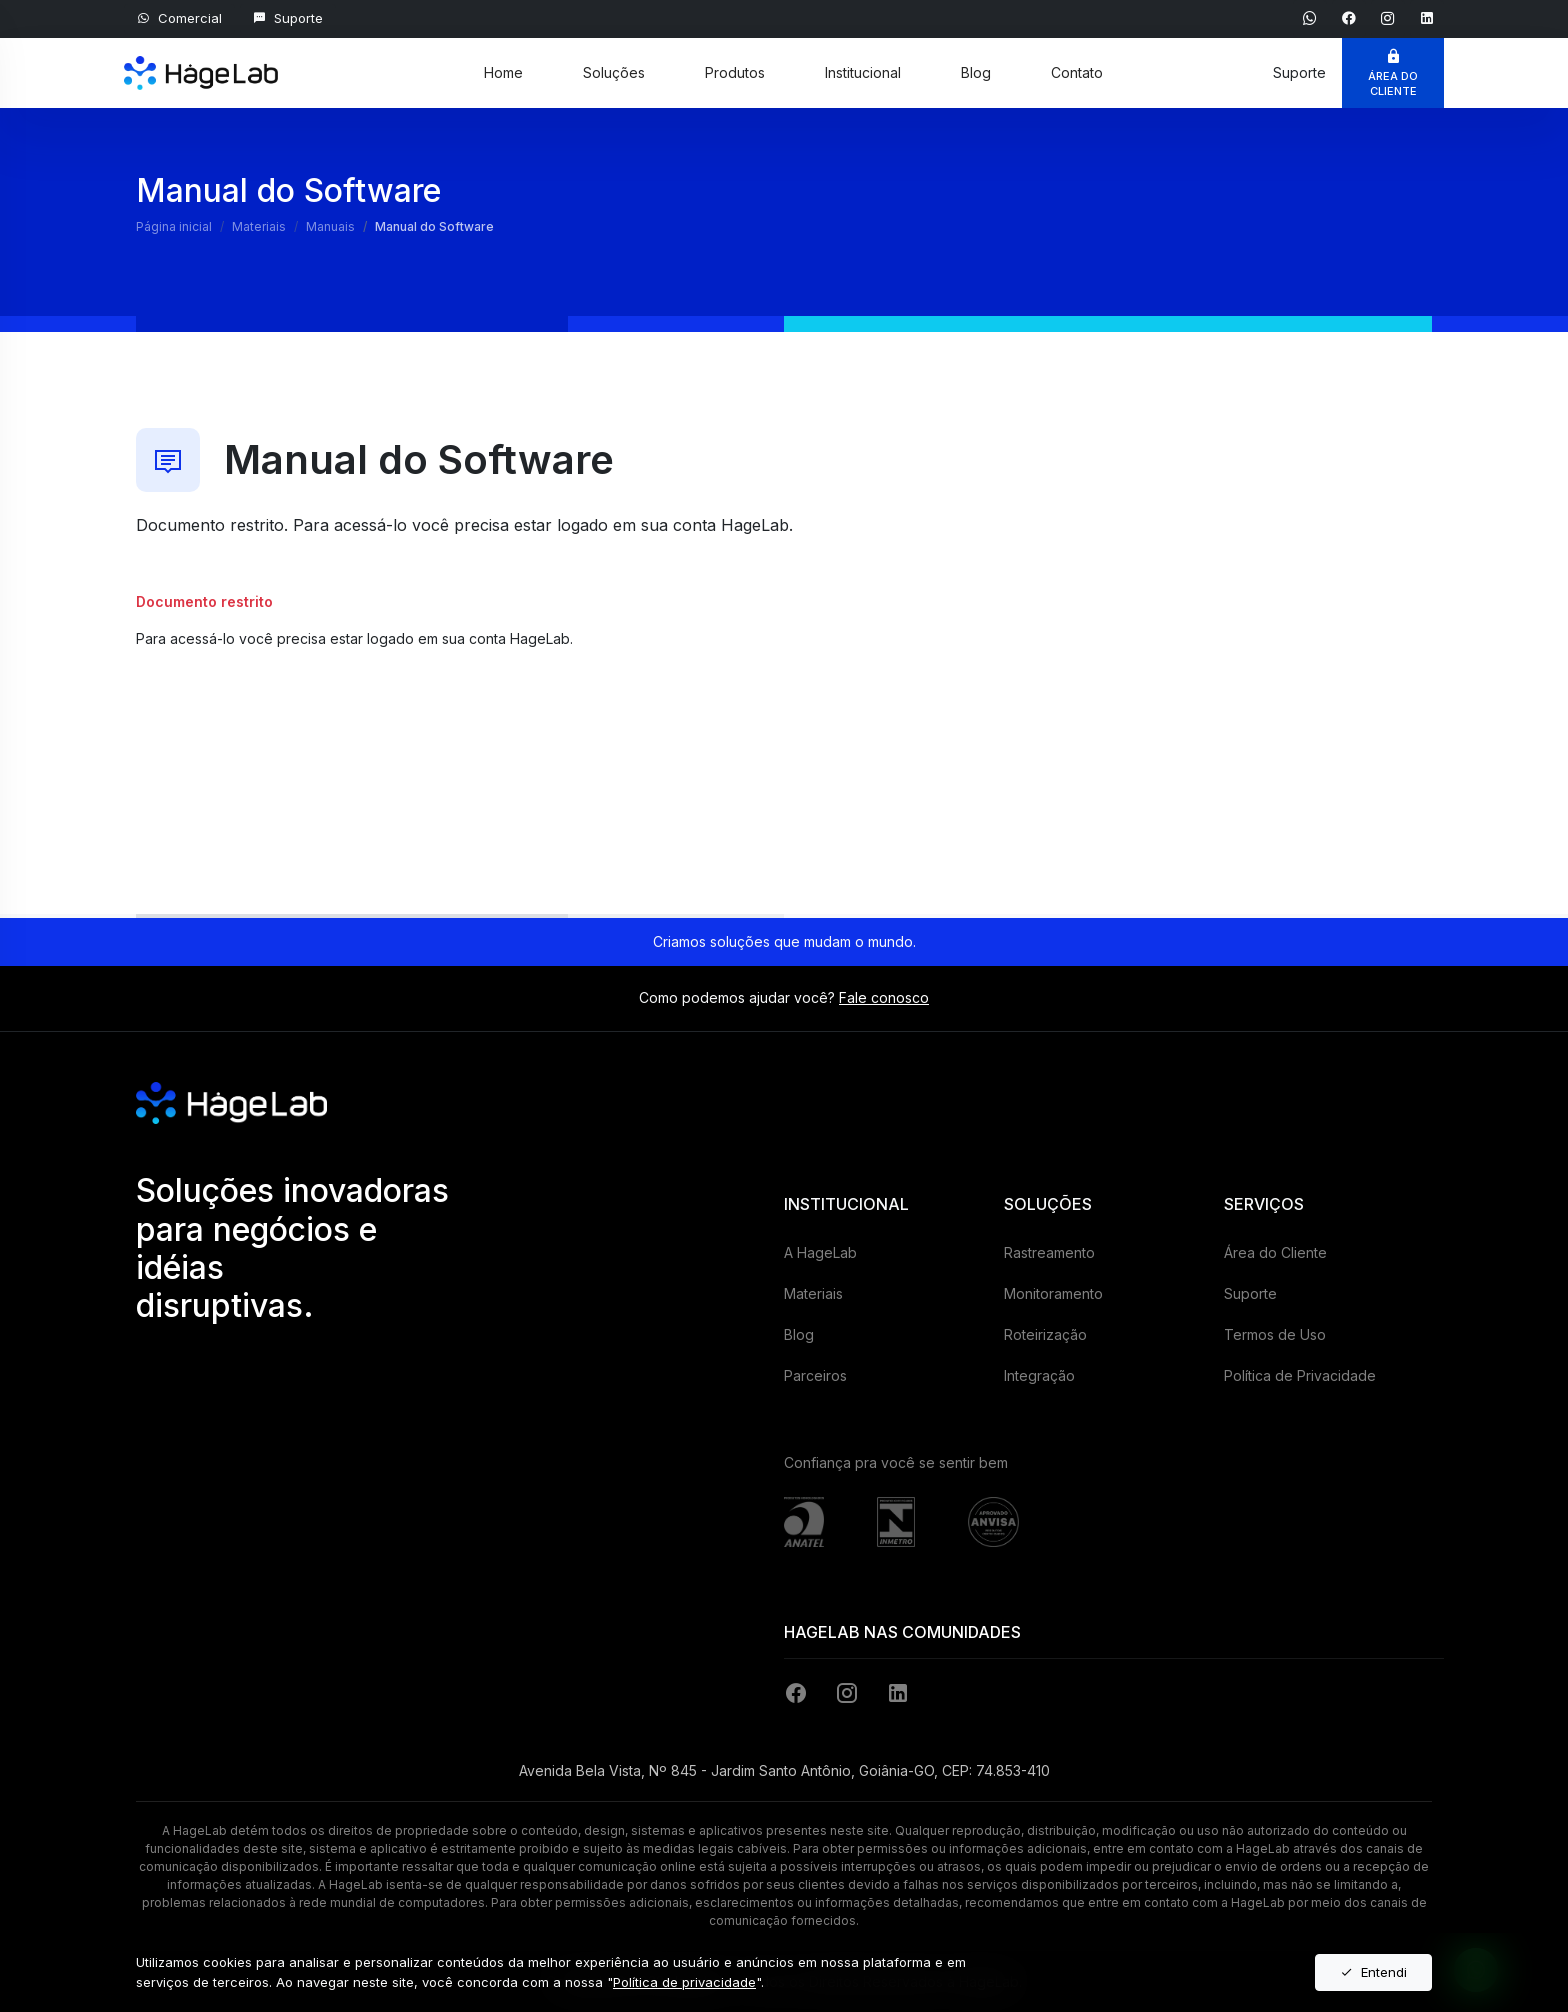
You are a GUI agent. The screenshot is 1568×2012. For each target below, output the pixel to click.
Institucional (863, 72)
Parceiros (815, 1375)
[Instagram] (850, 1693)
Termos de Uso (1275, 1334)
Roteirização (1045, 1334)
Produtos (735, 72)
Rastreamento (1049, 1252)
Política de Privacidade (1300, 1375)
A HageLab (820, 1252)
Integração (1039, 1375)
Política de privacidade (684, 1982)
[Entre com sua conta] (256, 716)
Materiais (813, 1293)
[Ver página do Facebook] (1351, 17)
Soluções (614, 72)
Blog (976, 72)
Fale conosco (884, 997)
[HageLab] (201, 62)
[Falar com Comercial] (179, 19)
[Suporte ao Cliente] (288, 19)
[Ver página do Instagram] (1390, 17)
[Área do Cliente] (1393, 73)
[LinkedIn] (898, 1693)
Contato (1077, 72)
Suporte (1250, 1293)
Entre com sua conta (256, 716)
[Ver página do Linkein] (1427, 17)
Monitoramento (1053, 1293)
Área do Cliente (1275, 1252)
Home (503, 72)
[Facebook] (799, 1693)
